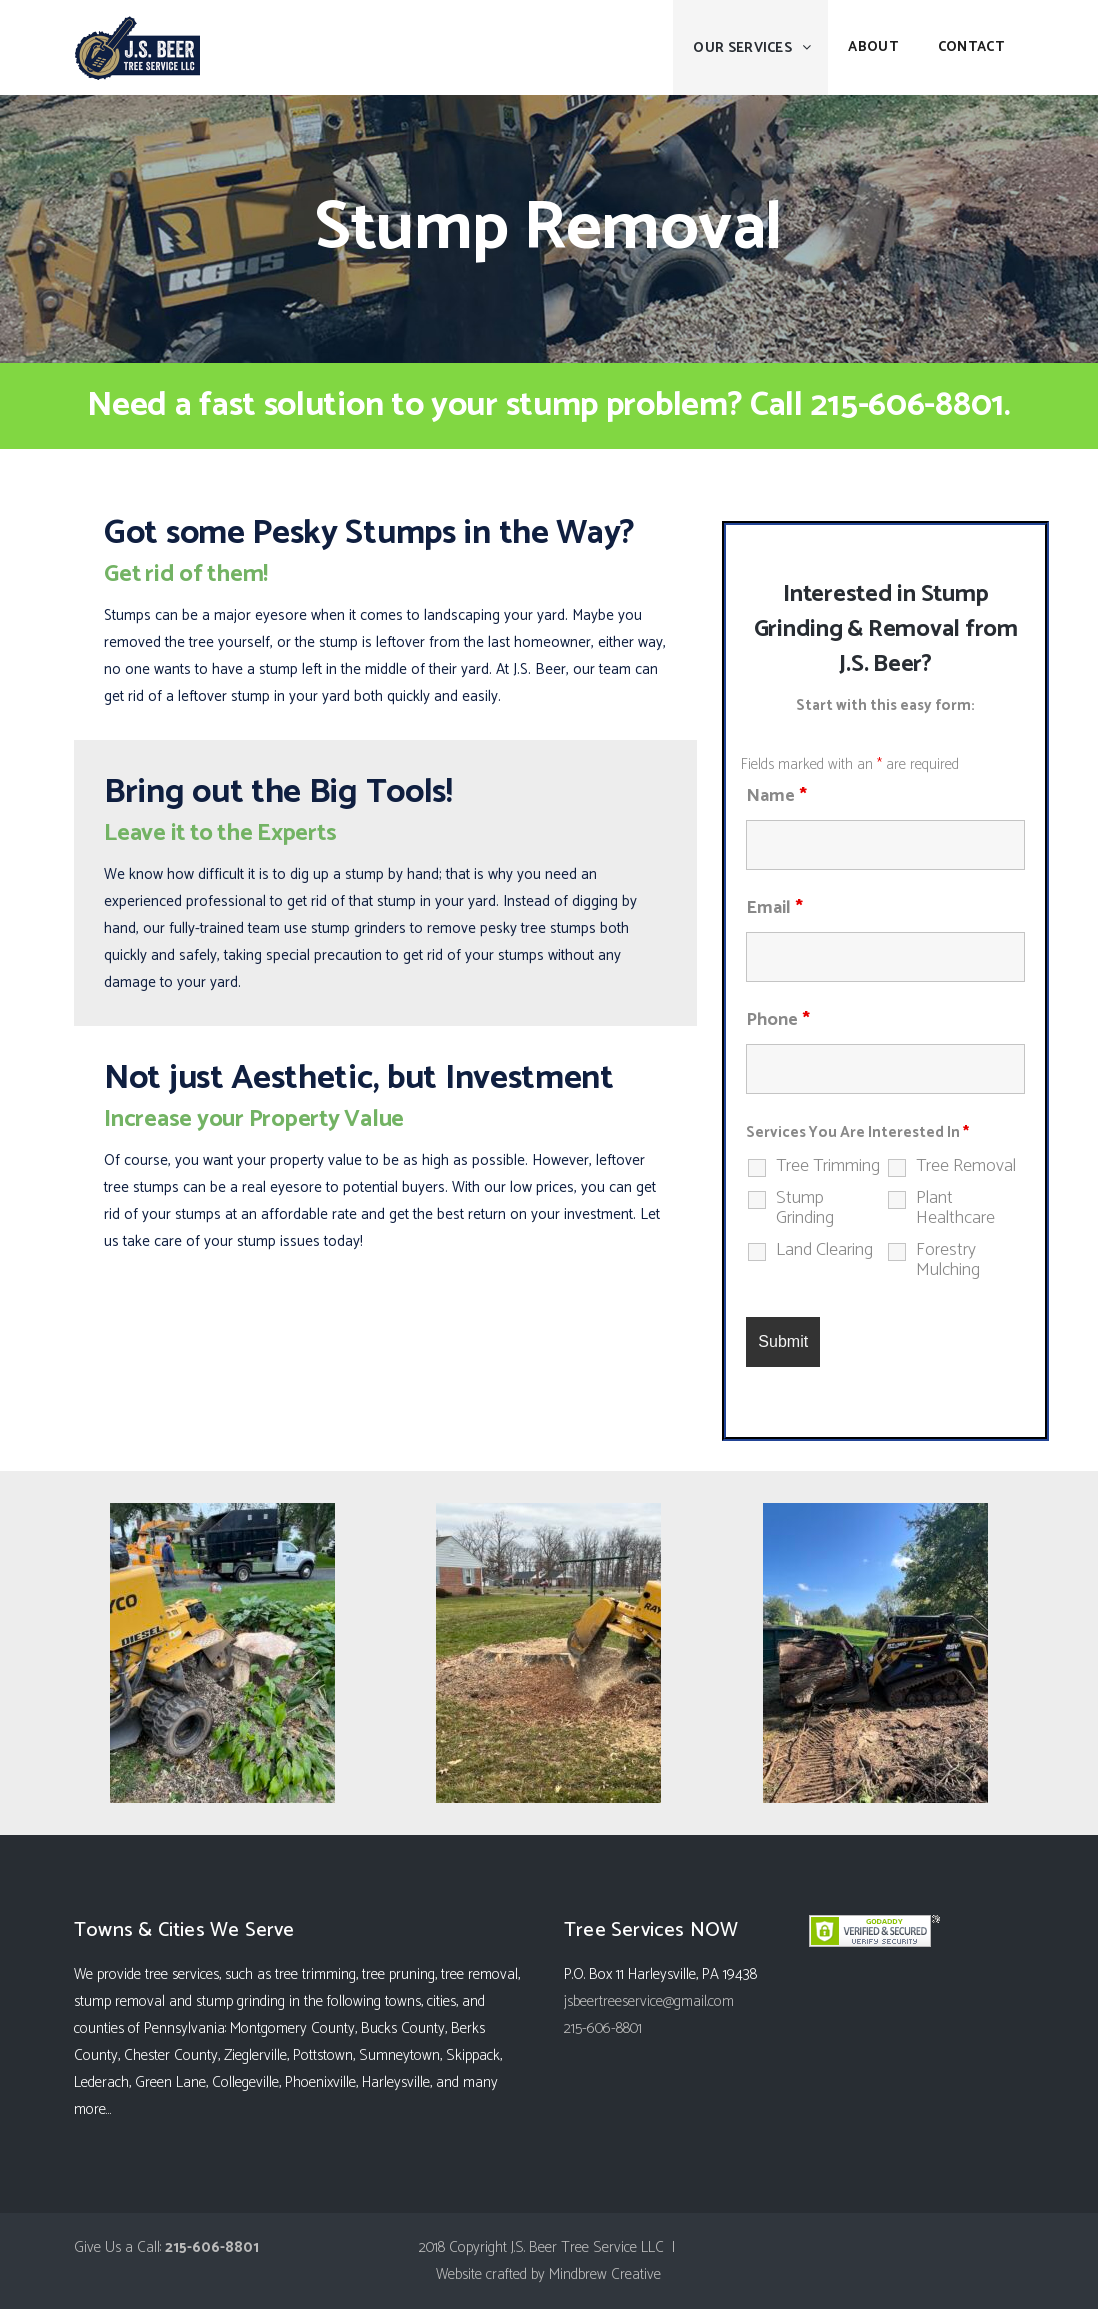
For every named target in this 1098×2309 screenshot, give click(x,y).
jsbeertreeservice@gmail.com (649, 2001)
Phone (778, 1020)
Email (774, 908)
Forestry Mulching (948, 1260)
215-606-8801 (907, 405)
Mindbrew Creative (605, 2274)
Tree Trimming (828, 1166)
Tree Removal (966, 1166)
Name (776, 796)
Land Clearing (824, 1250)
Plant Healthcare (955, 1208)
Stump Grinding (805, 1208)
